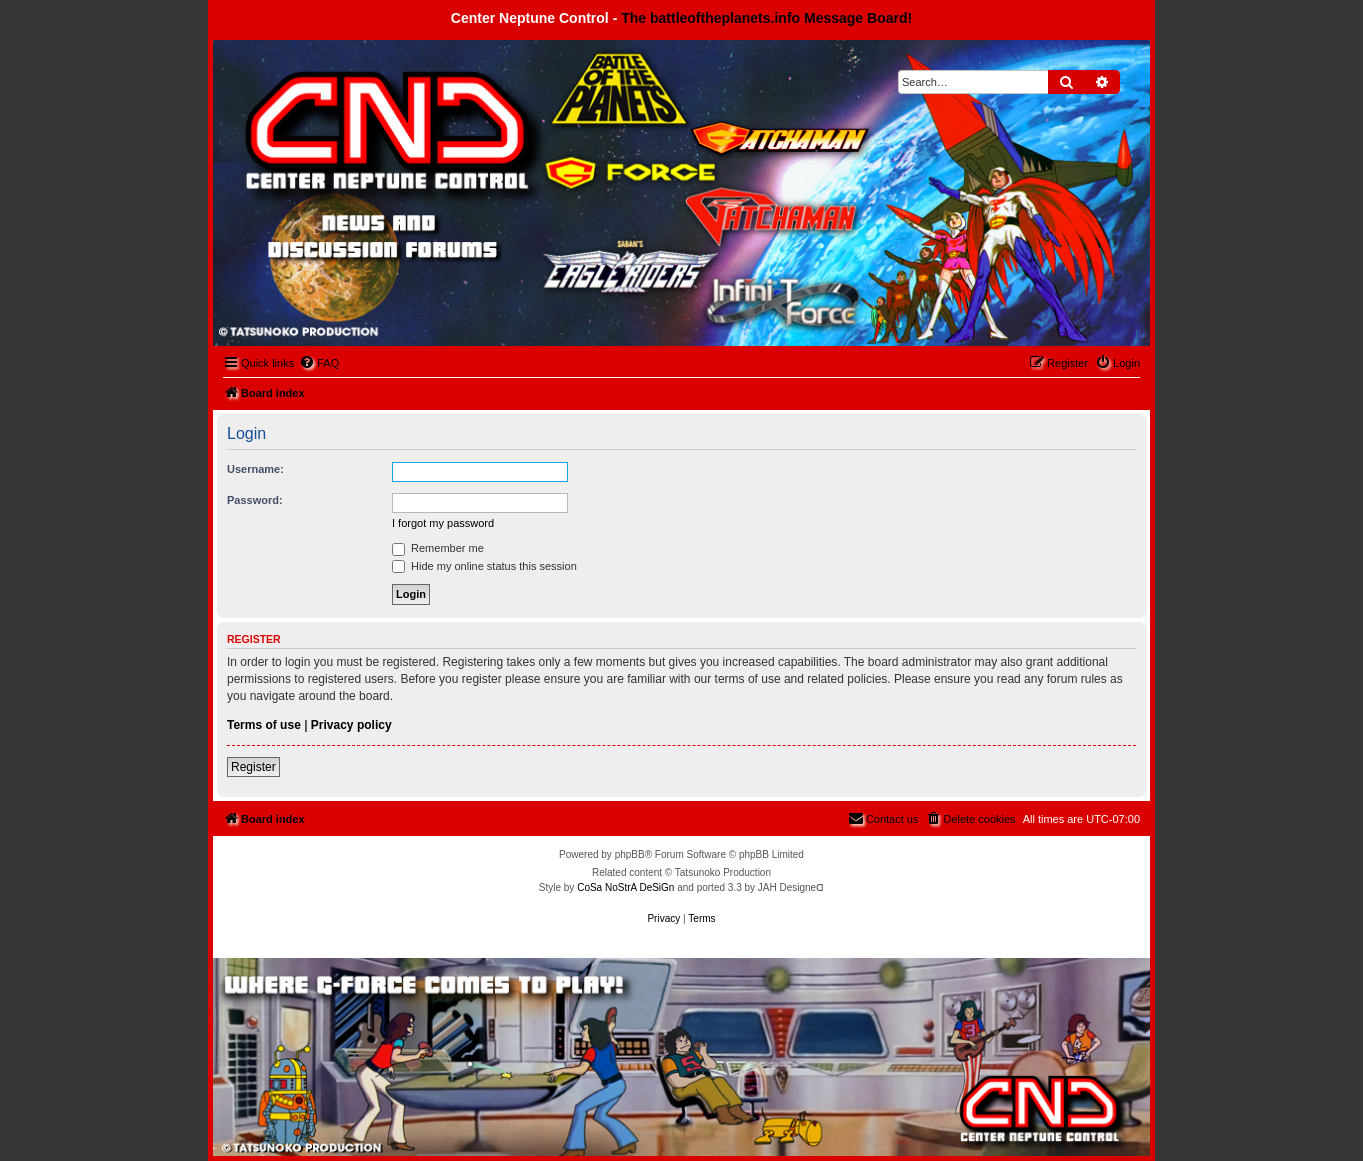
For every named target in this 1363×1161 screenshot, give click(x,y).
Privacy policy (351, 725)
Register (253, 767)
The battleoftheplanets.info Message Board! (766, 18)
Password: (255, 500)
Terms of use (264, 725)
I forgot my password (443, 523)
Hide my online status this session (484, 566)
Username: (255, 469)
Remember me (438, 548)
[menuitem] (319, 363)
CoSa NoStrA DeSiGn (625, 887)
